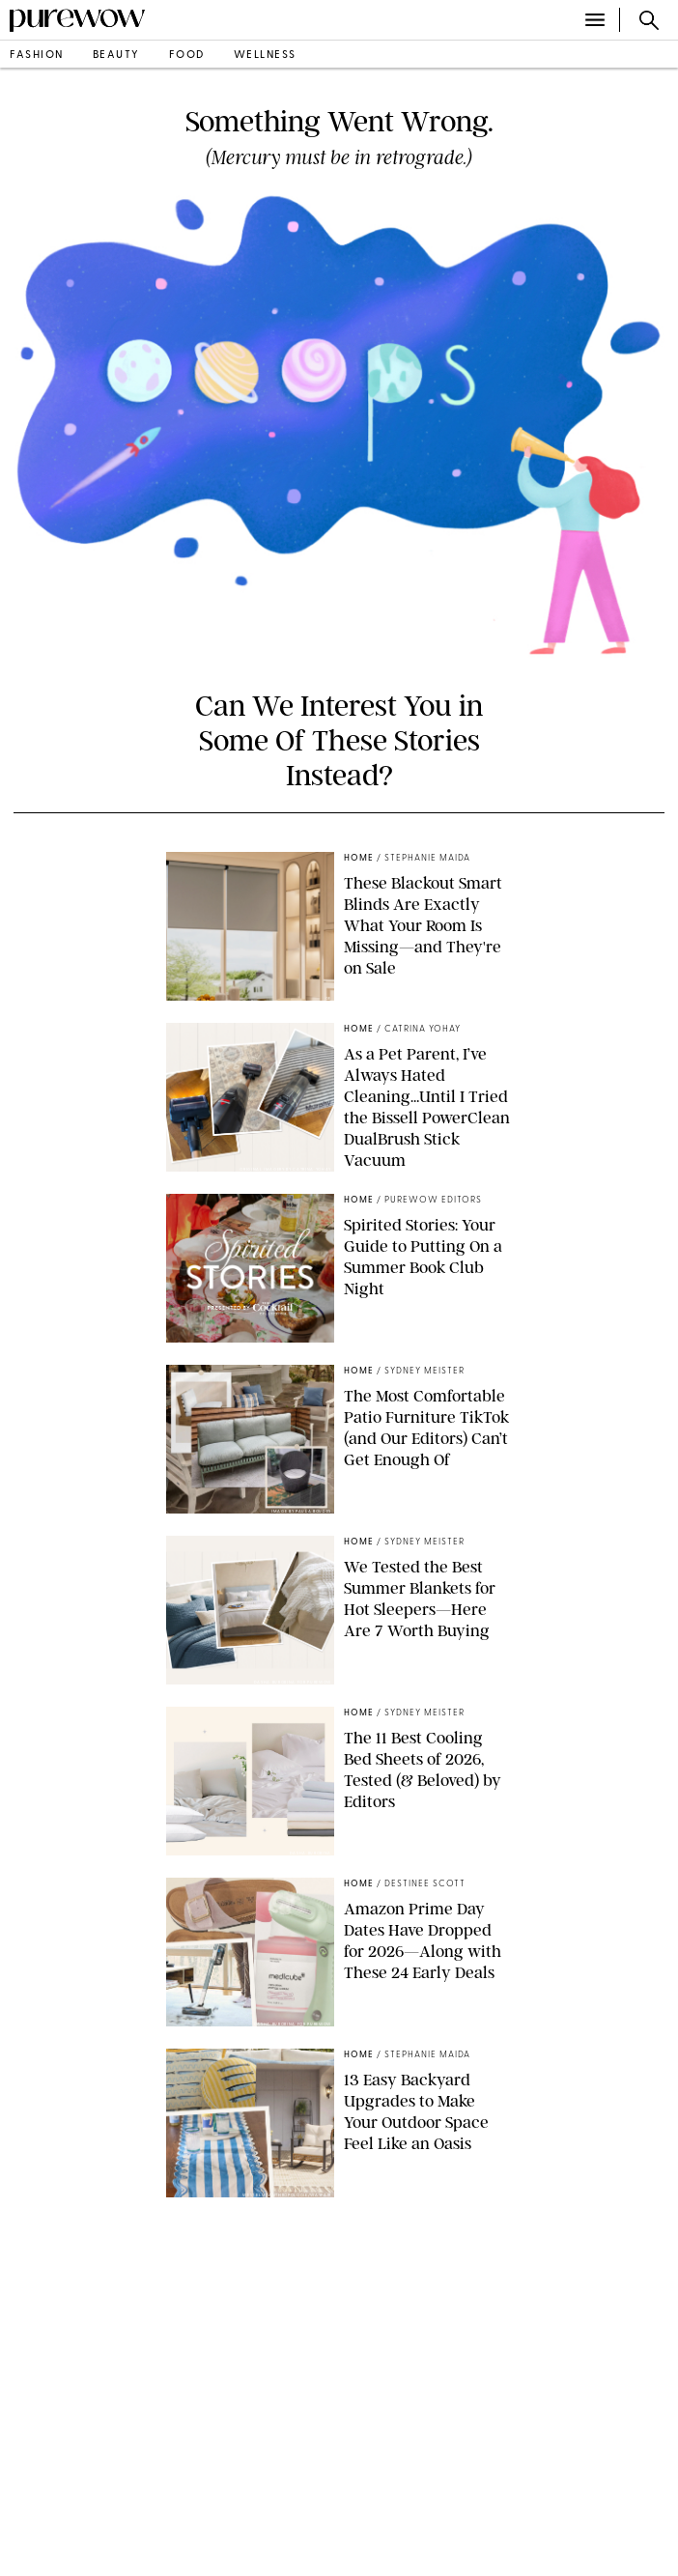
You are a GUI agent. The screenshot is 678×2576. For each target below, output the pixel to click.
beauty (116, 55)
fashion (37, 55)
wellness (265, 55)
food (187, 55)
